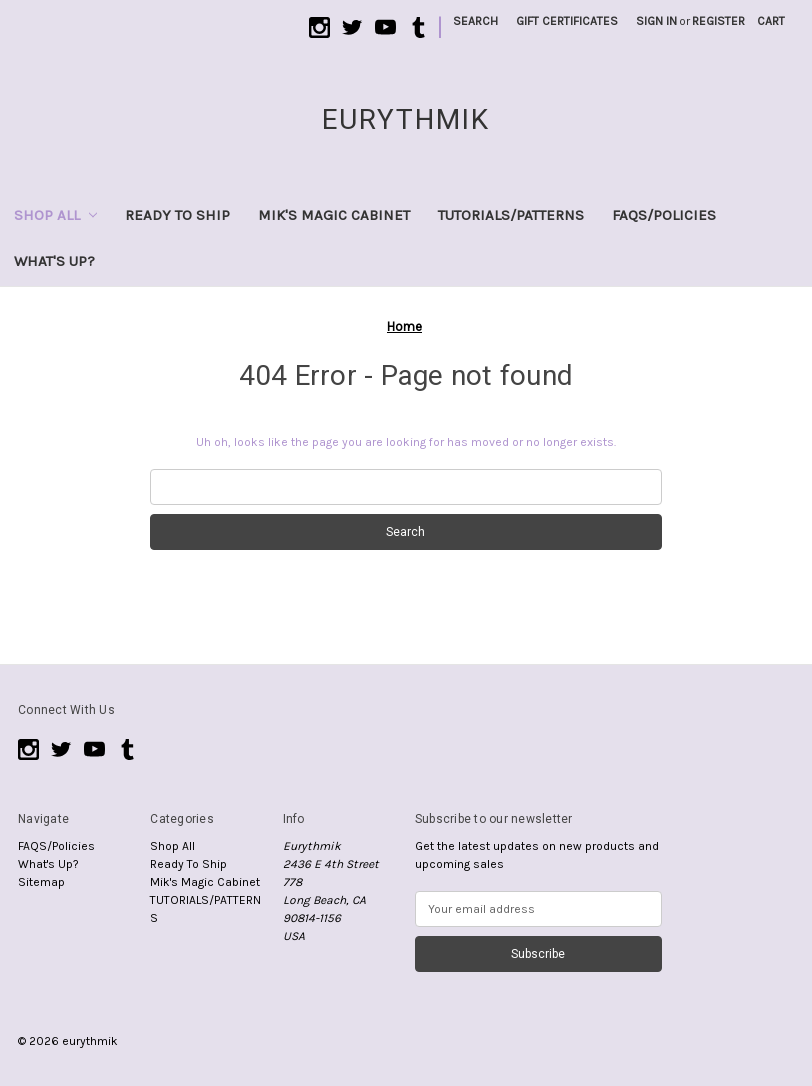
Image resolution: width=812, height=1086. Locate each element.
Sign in (656, 21)
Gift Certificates (567, 21)
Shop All (55, 215)
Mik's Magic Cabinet (334, 215)
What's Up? (54, 261)
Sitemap (41, 882)
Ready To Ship (177, 215)
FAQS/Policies (664, 215)
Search (475, 21)
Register (718, 21)
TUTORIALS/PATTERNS (511, 215)
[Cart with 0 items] (771, 21)
